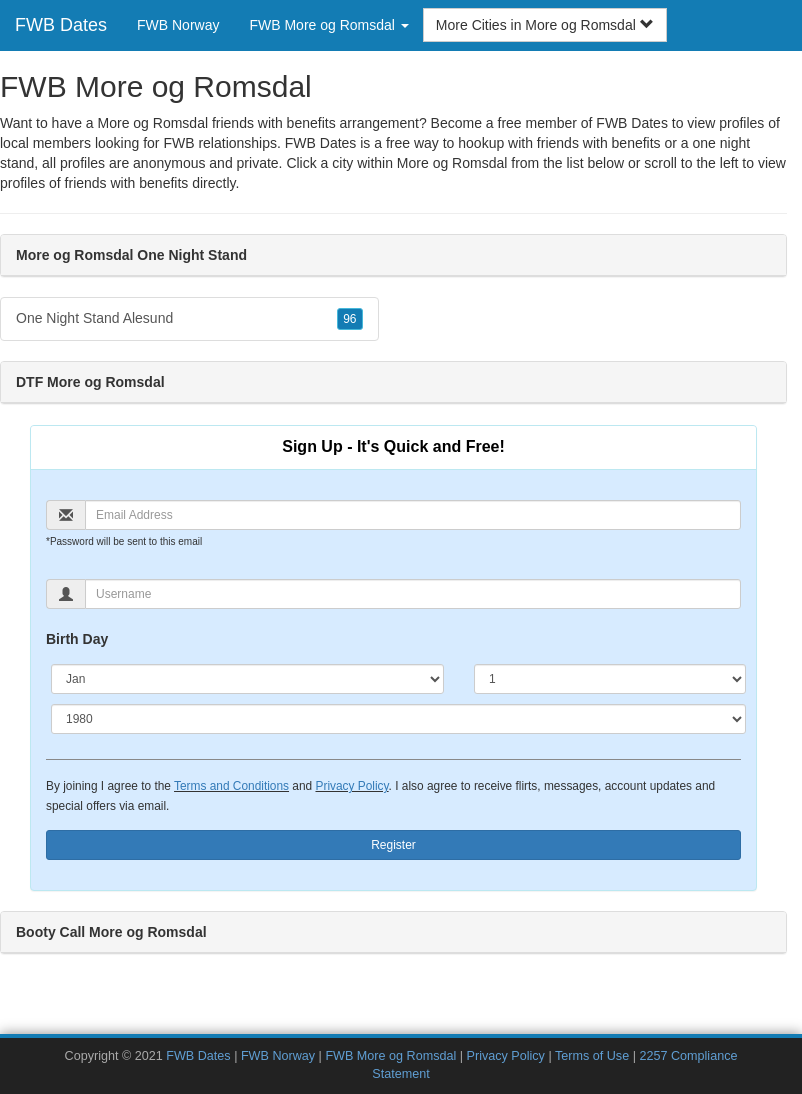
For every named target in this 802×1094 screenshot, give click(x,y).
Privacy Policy (351, 786)
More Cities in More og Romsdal (545, 25)
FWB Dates (61, 25)
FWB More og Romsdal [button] (328, 25)
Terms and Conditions (231, 786)
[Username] (413, 594)
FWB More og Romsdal (390, 1056)
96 (349, 319)
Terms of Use (592, 1056)
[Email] (413, 515)
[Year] (398, 719)
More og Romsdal (452, 163)
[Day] (610, 679)
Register (393, 845)
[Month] (247, 679)
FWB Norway (178, 25)
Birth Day (77, 639)
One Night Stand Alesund (189, 319)
